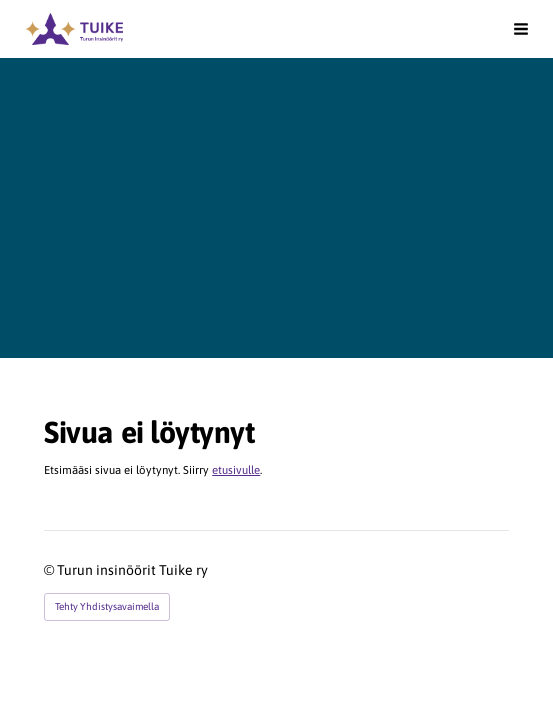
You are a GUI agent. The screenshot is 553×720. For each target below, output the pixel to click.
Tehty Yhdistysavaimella (107, 606)
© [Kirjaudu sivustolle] (50, 570)
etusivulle (236, 469)
